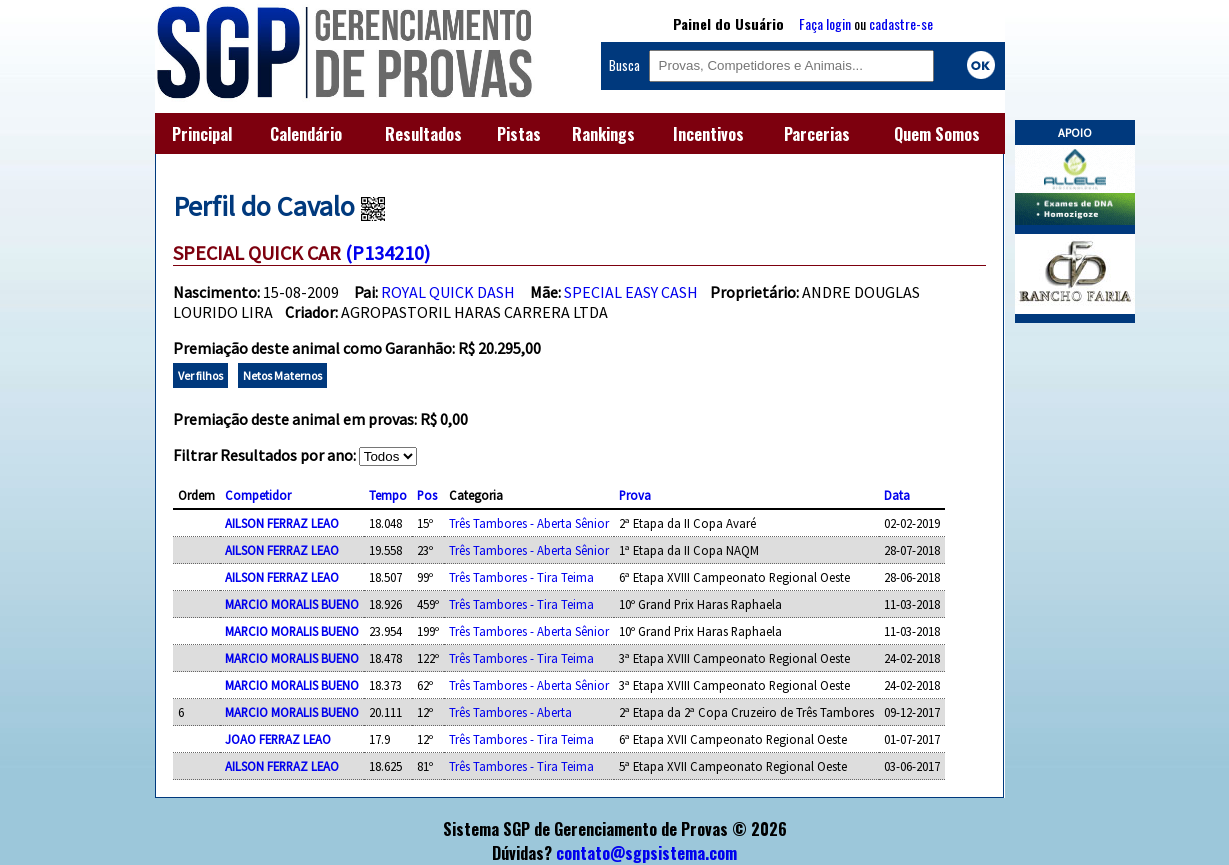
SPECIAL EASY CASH (631, 292)
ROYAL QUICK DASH (448, 292)
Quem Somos (937, 134)
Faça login (825, 23)
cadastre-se (901, 23)
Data (897, 495)
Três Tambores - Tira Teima (521, 577)
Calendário (306, 134)
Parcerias (817, 134)
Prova (635, 495)
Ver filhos (200, 375)
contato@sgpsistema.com (646, 853)
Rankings (603, 134)
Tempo (388, 495)
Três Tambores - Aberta (510, 712)
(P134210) (387, 252)
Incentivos (708, 134)
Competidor (258, 495)
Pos (427, 495)
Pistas (519, 134)
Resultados (423, 134)
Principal (202, 134)
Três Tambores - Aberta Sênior (529, 523)
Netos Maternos (282, 375)
